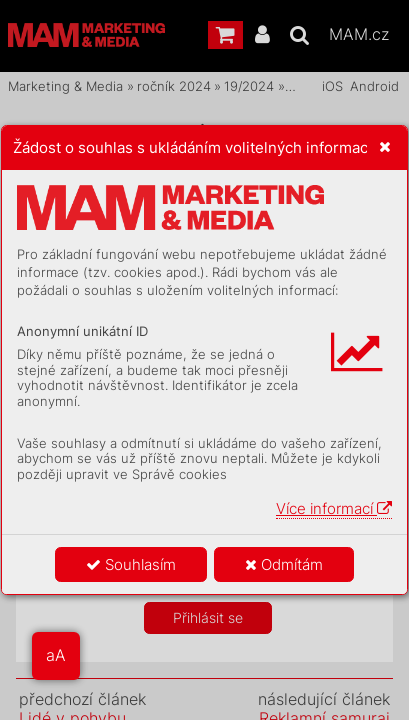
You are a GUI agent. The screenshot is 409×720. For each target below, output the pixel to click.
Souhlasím (131, 564)
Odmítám (284, 564)
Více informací (334, 508)
